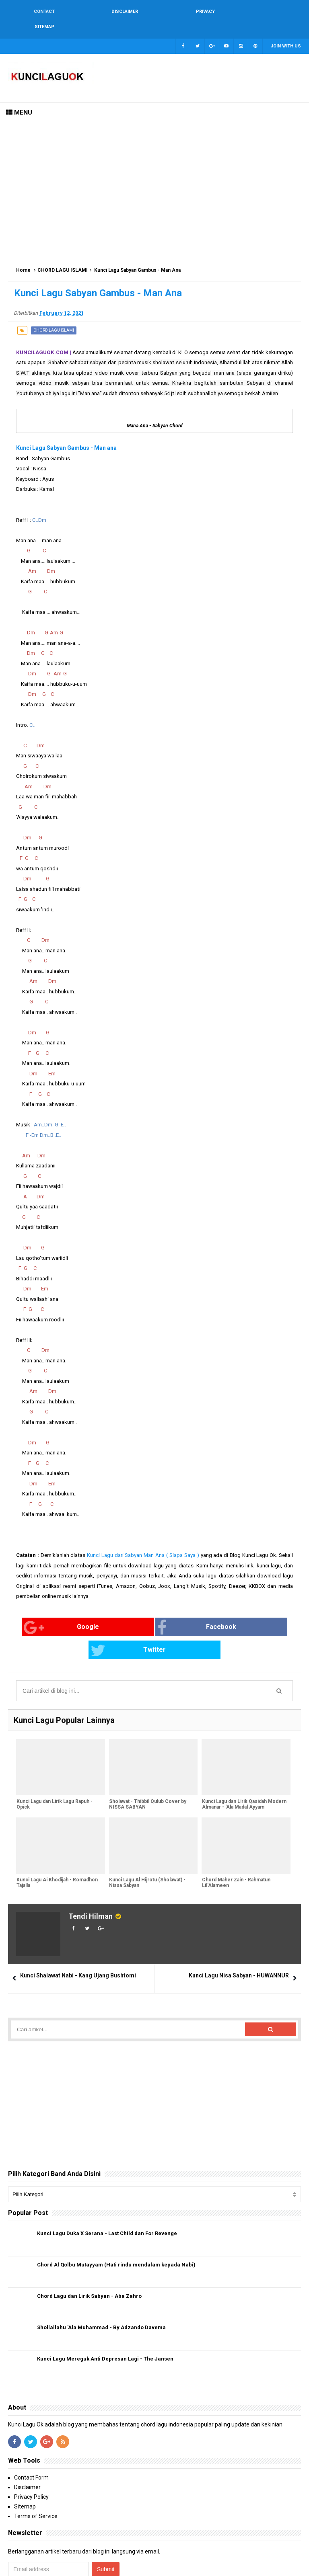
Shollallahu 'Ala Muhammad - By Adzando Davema (101, 2289)
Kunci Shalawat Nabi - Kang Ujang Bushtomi (78, 1937)
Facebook (140, 1612)
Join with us (286, 30)
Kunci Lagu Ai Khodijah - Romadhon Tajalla (56, 1845)
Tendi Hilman (90, 1878)
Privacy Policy (31, 2458)
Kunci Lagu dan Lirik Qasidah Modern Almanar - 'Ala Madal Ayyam (244, 1766)
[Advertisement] (154, 175)
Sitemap (25, 2468)
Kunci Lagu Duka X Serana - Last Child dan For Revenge (107, 2195)
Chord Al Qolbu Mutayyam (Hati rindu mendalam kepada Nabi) (116, 2226)
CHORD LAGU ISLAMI (62, 255)
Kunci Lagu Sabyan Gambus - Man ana (66, 432)
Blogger (291, 2563)
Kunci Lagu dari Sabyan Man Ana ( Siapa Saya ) (143, 1540)
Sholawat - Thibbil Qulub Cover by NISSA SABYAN (147, 1766)
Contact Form (31, 2439)
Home (23, 255)
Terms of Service (36, 2478)
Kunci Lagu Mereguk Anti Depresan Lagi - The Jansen (105, 2321)
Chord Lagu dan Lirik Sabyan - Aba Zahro (89, 2258)
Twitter (230, 1612)
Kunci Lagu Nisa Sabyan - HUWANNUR (239, 1937)
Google (46, 1612)
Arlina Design (262, 2563)
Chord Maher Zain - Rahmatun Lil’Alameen (236, 1845)
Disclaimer (27, 2449)
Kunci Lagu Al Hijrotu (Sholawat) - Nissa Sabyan (147, 1845)
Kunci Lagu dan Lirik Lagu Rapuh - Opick (54, 1766)
